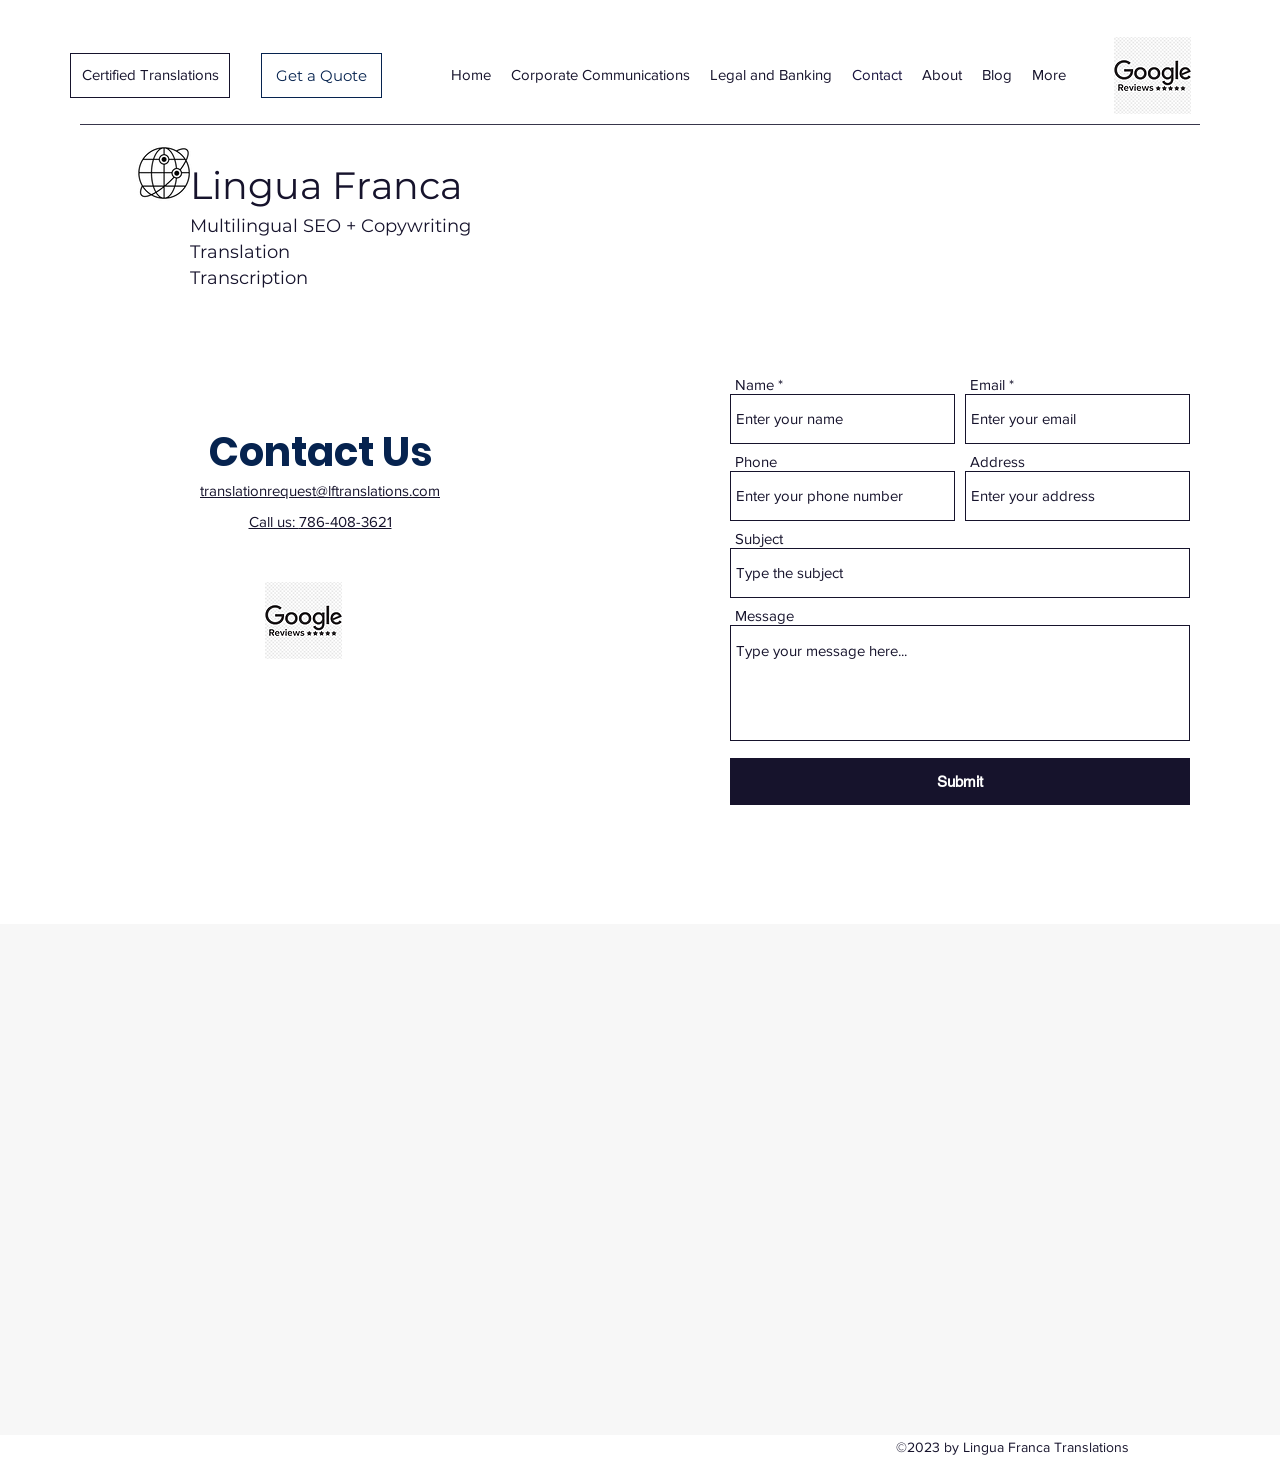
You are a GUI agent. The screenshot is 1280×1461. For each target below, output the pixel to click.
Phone (756, 461)
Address (997, 461)
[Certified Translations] (150, 75)
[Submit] (960, 781)
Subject (759, 538)
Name (754, 384)
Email (987, 384)
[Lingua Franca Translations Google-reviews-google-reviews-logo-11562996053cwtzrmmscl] (1152, 75)
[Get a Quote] (321, 75)
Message (764, 615)
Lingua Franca (326, 185)
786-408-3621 (345, 521)
